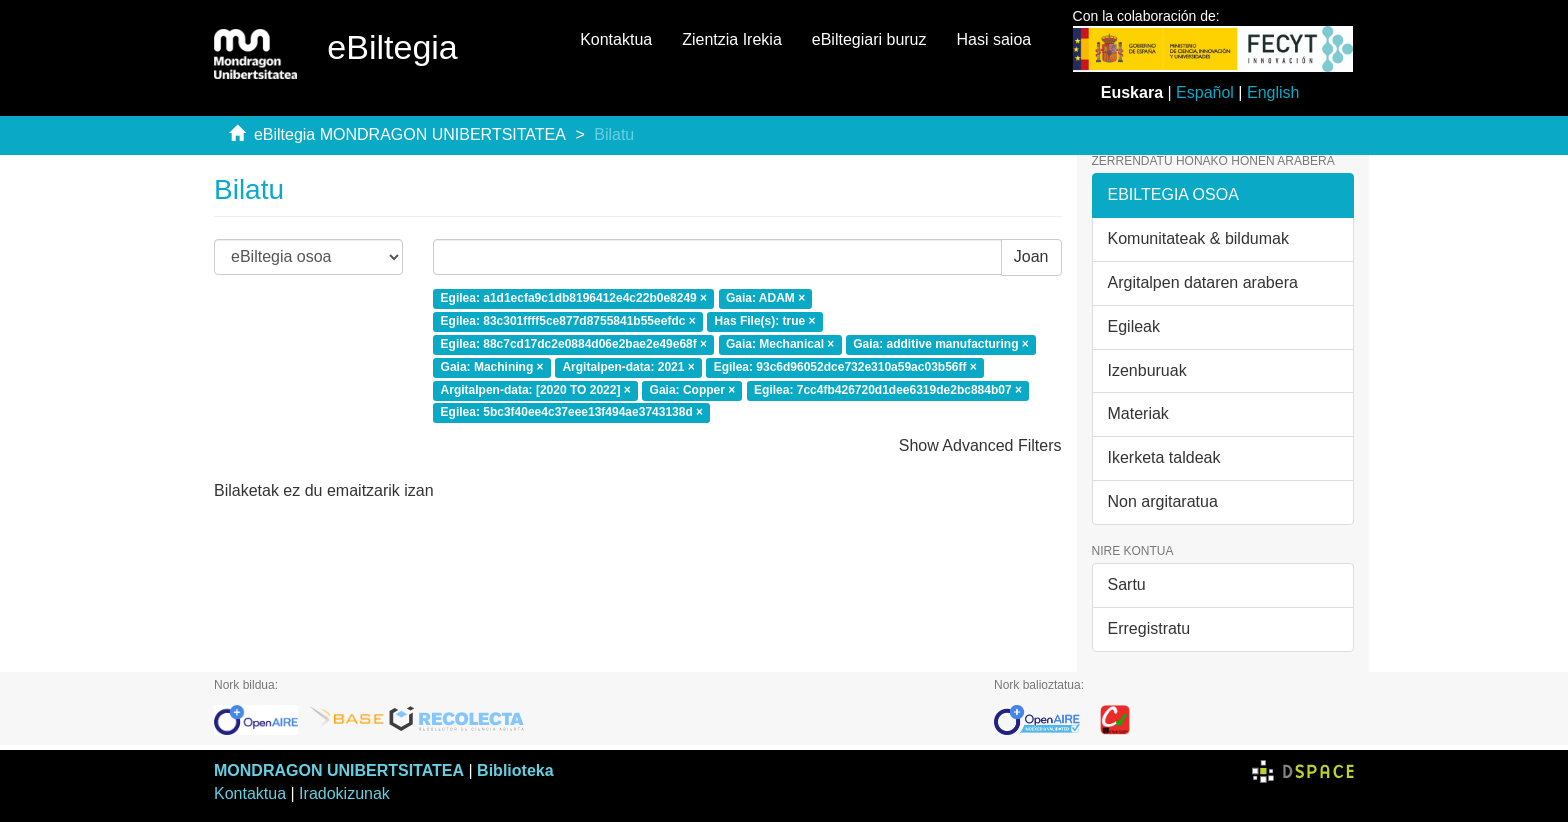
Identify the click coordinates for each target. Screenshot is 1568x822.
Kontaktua (616, 39)
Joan (1031, 256)
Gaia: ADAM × (765, 299)
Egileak (1134, 326)
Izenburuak (1147, 370)
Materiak (1138, 413)
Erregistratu (1149, 628)
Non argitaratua (1163, 501)
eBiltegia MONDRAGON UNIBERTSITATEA (410, 134)
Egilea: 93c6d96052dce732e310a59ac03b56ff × (845, 367)
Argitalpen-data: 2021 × (628, 367)
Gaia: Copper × (693, 390)
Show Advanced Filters (980, 445)
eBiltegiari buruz (869, 39)
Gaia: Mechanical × (780, 344)
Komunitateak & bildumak (1198, 238)
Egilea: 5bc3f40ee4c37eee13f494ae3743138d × (572, 413)
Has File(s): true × (765, 321)
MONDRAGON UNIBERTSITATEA (339, 770)
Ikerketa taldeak (1164, 457)
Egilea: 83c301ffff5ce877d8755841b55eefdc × (568, 321)
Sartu (1127, 584)
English (1273, 92)
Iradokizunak (344, 793)
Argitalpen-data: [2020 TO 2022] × (536, 390)
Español (1205, 92)
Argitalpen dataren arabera (1203, 282)
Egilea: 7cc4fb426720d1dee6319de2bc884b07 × (888, 390)
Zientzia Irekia (732, 39)
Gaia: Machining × (492, 367)
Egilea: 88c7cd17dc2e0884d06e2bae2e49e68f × (574, 344)
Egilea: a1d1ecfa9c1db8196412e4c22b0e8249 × (574, 299)
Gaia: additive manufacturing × (941, 344)
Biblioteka (515, 770)
